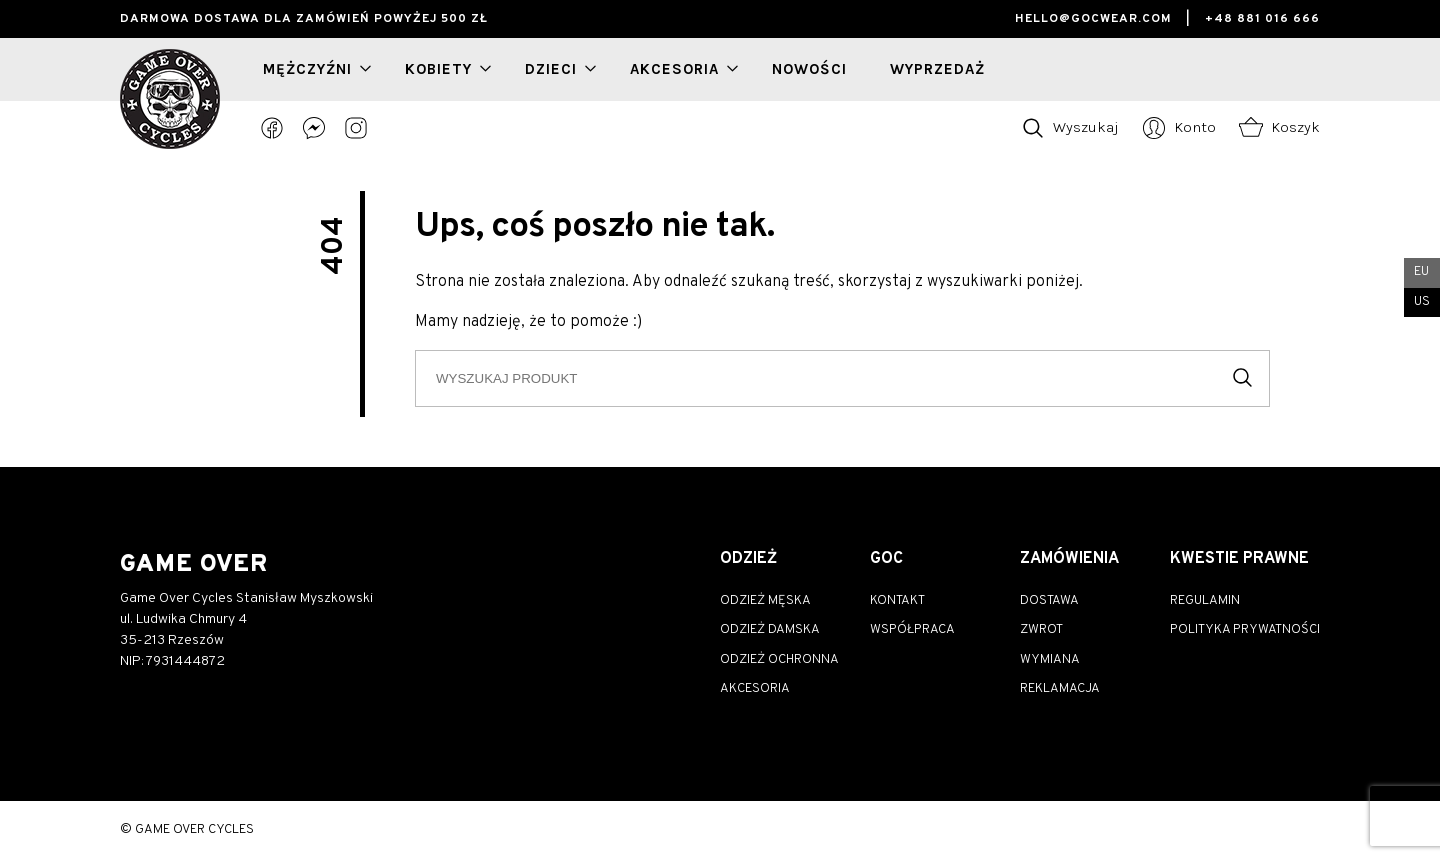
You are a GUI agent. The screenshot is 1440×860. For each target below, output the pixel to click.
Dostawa (1049, 601)
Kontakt (897, 601)
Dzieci (551, 69)
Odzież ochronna (779, 660)
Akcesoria (674, 69)
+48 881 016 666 (1262, 19)
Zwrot (1041, 630)
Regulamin (1205, 601)
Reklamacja (1060, 689)
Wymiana (1050, 660)
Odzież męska (765, 601)
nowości (809, 69)
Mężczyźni (307, 69)
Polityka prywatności (1245, 630)
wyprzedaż (937, 69)
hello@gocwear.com (1093, 19)
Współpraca (912, 630)
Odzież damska (770, 630)
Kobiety (438, 69)
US (1422, 302)
